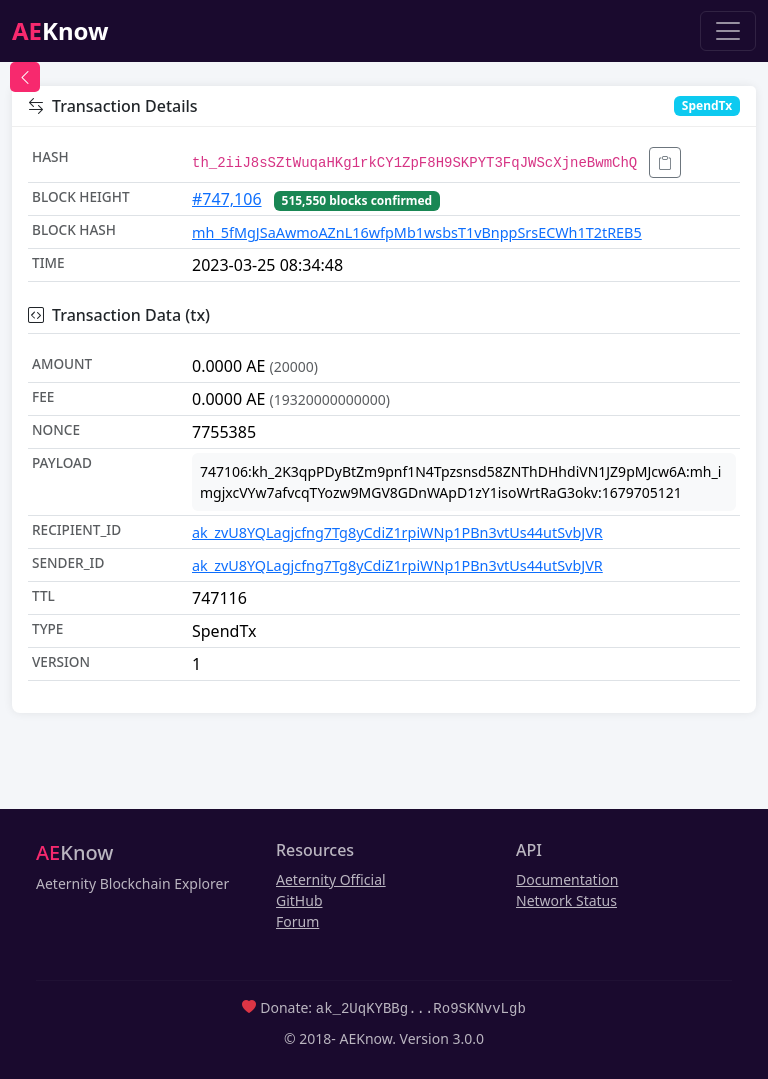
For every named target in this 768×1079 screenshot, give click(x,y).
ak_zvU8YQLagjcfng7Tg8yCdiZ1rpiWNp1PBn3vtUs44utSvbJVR (397, 532)
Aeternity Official (331, 879)
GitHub (299, 900)
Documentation (567, 879)
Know (60, 30)
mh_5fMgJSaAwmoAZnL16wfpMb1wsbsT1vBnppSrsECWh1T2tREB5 (417, 232)
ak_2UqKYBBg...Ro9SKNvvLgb (421, 1007)
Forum (297, 921)
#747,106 (227, 199)
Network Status (566, 900)
